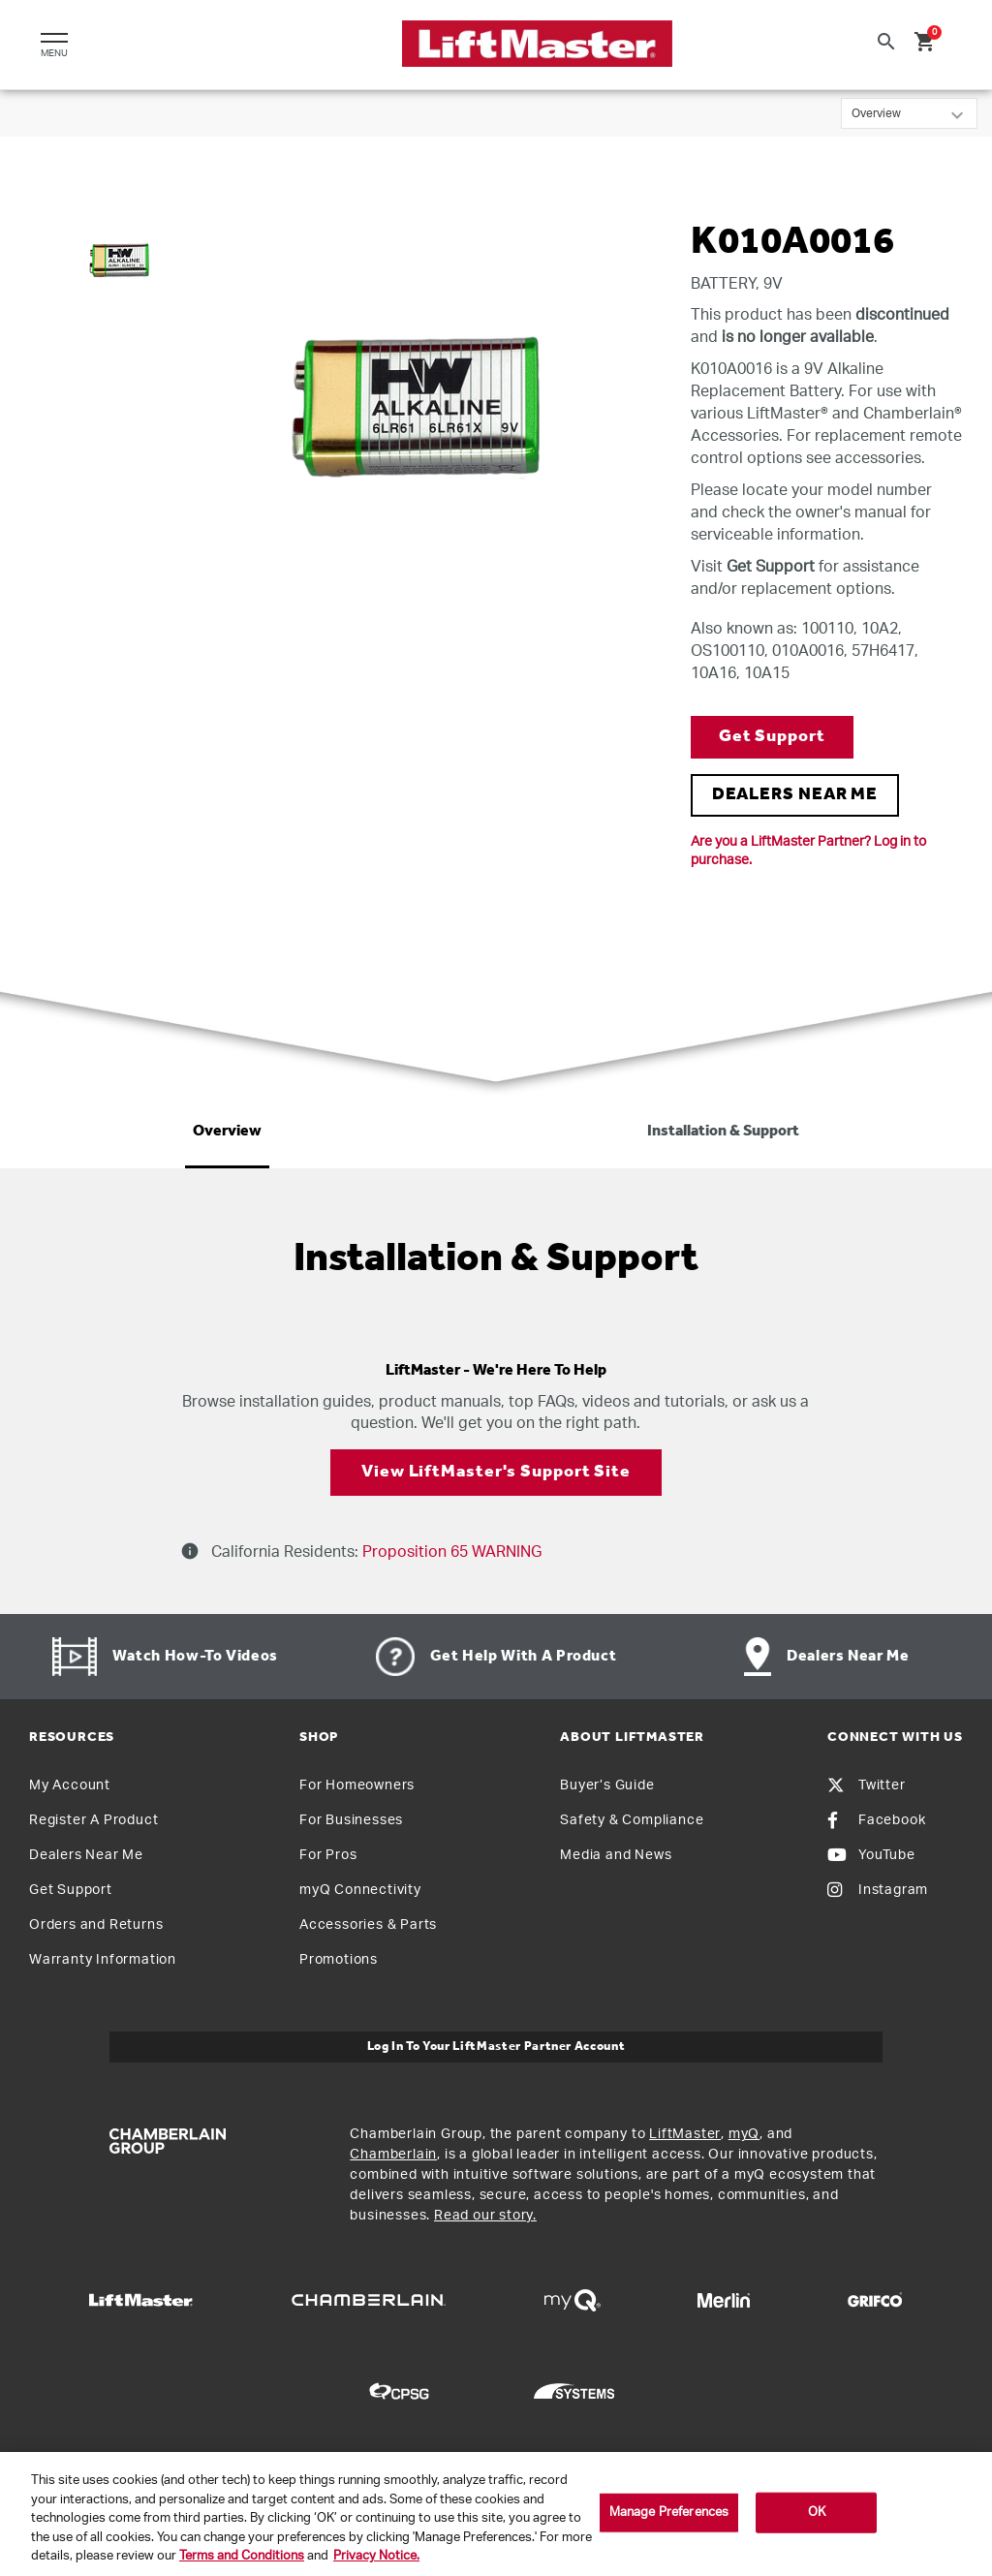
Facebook (876, 1820)
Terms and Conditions (241, 2556)
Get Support (772, 737)
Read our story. (485, 2215)
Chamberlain (393, 2154)
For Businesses (351, 1820)
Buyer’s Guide (607, 1785)
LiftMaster (685, 2134)
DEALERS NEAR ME (795, 795)
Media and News (615, 1855)
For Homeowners (357, 1785)
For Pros (327, 1855)
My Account (69, 1785)
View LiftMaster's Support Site (496, 1472)
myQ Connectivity (360, 1890)
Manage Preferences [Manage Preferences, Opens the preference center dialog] (668, 2512)
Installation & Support (723, 1131)
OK (816, 2512)
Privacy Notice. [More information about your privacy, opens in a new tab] (376, 2556)
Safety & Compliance (631, 1820)
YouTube (871, 1855)
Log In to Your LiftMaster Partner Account (496, 2046)
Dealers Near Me (86, 1855)
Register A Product (93, 1820)
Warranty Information (102, 1960)
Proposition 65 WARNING (450, 1552)
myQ (744, 2134)
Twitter (866, 1785)
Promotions (338, 1960)
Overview (227, 1131)
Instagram (877, 1890)
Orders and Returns (96, 1925)
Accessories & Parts (368, 1925)
